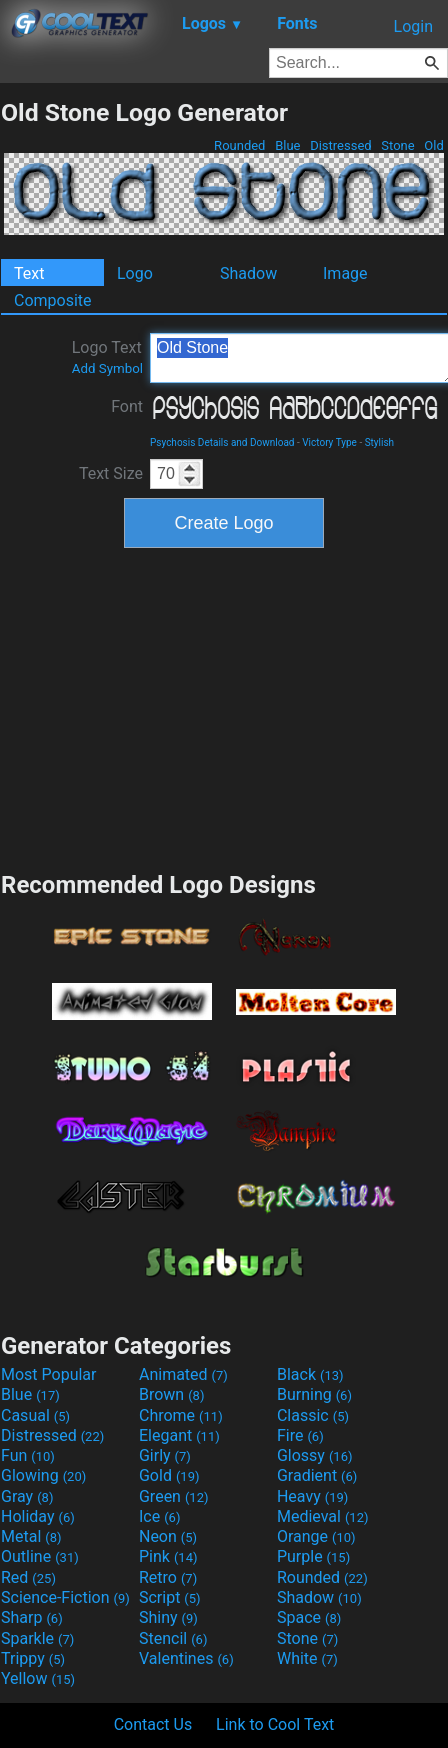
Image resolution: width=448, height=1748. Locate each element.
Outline (40, 1556)
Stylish (379, 442)
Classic (313, 1415)
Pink (168, 1556)
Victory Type (329, 442)
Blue (288, 145)
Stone (398, 145)
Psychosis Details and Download (222, 442)
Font (127, 406)
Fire (300, 1435)
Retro (168, 1577)
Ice (159, 1516)
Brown (171, 1394)
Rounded (240, 145)
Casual (35, 1415)
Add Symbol (107, 368)
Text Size (111, 473)
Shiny (168, 1617)
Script (170, 1597)
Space (309, 1617)
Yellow (38, 1678)
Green (174, 1496)
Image (345, 273)
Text (29, 273)
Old (434, 145)
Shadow (248, 273)
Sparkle (37, 1638)
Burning (314, 1394)
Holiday (38, 1516)
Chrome (181, 1415)
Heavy (312, 1496)
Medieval (323, 1516)
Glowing (43, 1475)
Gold (169, 1475)
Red (28, 1577)
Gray (27, 1496)
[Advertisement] (224, 707)
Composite (53, 300)
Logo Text (107, 357)
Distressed (341, 145)
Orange (316, 1536)
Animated (183, 1374)
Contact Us (153, 1724)
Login (413, 26)
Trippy (33, 1658)
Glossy (315, 1455)
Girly (165, 1455)
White (307, 1658)
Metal (31, 1536)
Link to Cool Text (275, 1724)
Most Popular (49, 1374)
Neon (168, 1536)
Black (310, 1374)
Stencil (173, 1638)
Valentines (186, 1658)
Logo (135, 273)
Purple (313, 1556)
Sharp (32, 1617)
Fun (28, 1455)
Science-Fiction (65, 1597)
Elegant (179, 1435)
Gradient (317, 1475)
